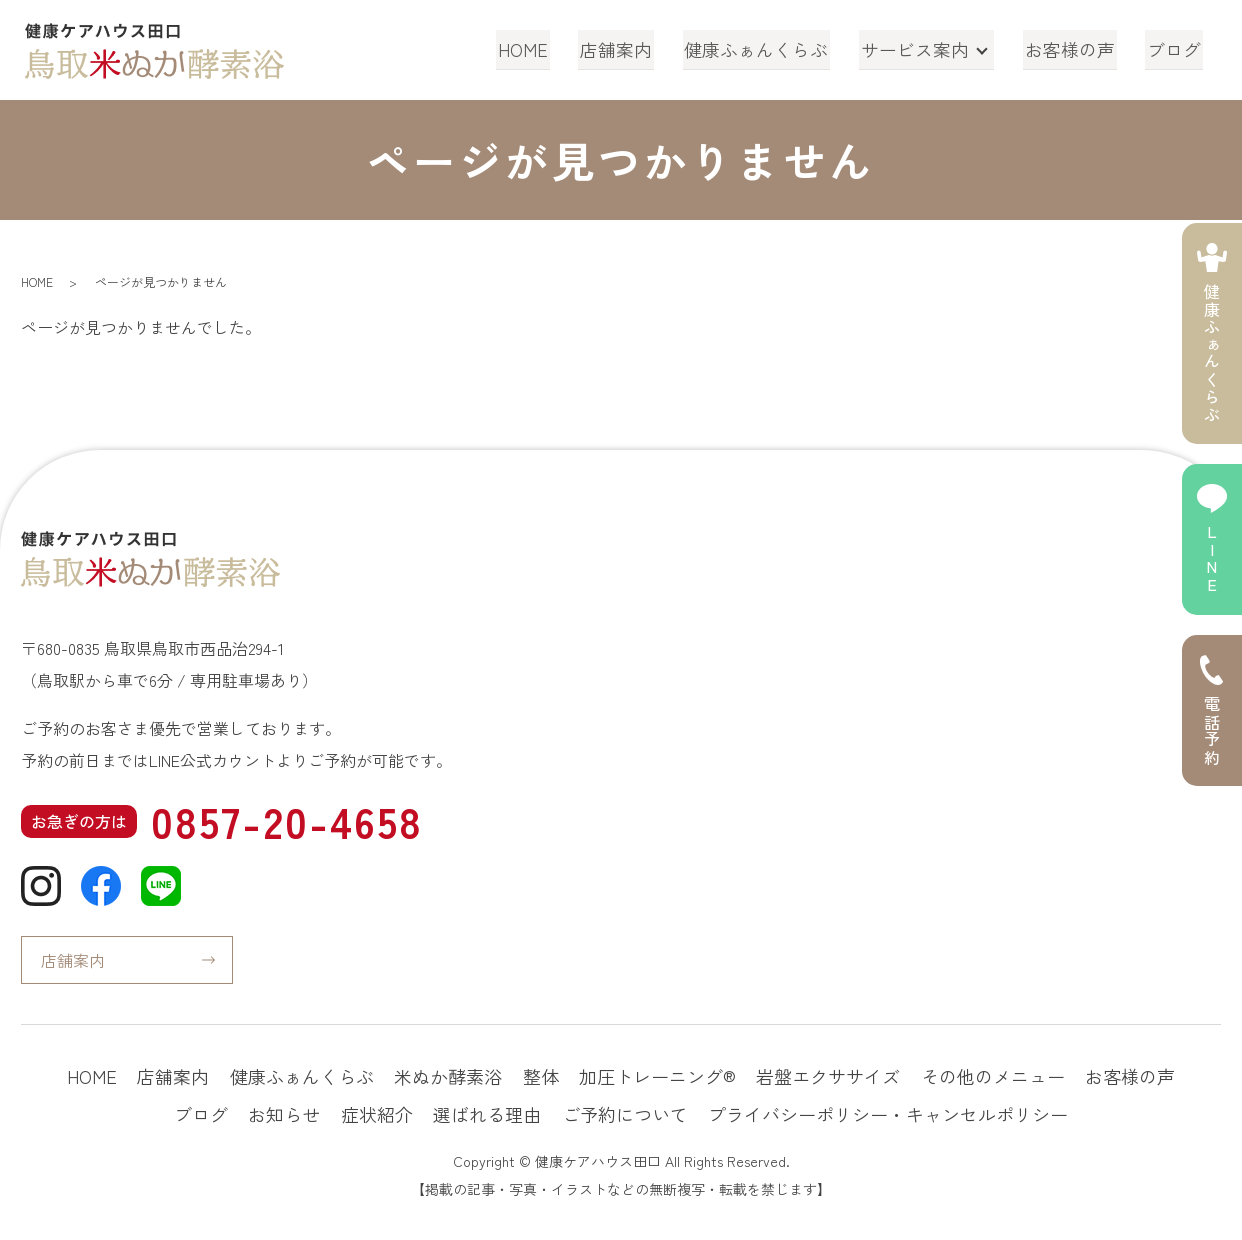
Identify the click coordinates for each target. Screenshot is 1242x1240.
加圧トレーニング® (657, 1076)
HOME (539, 49)
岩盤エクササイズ (828, 1076)
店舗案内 (629, 49)
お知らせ (284, 1114)
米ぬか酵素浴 (448, 1076)
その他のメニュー (993, 1076)
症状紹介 (377, 1114)
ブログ (1176, 49)
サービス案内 (920, 49)
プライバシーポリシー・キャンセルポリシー (888, 1114)
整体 (541, 1076)
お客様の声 (1075, 49)
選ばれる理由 (487, 1114)
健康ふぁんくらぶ (765, 49)
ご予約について (625, 1114)
